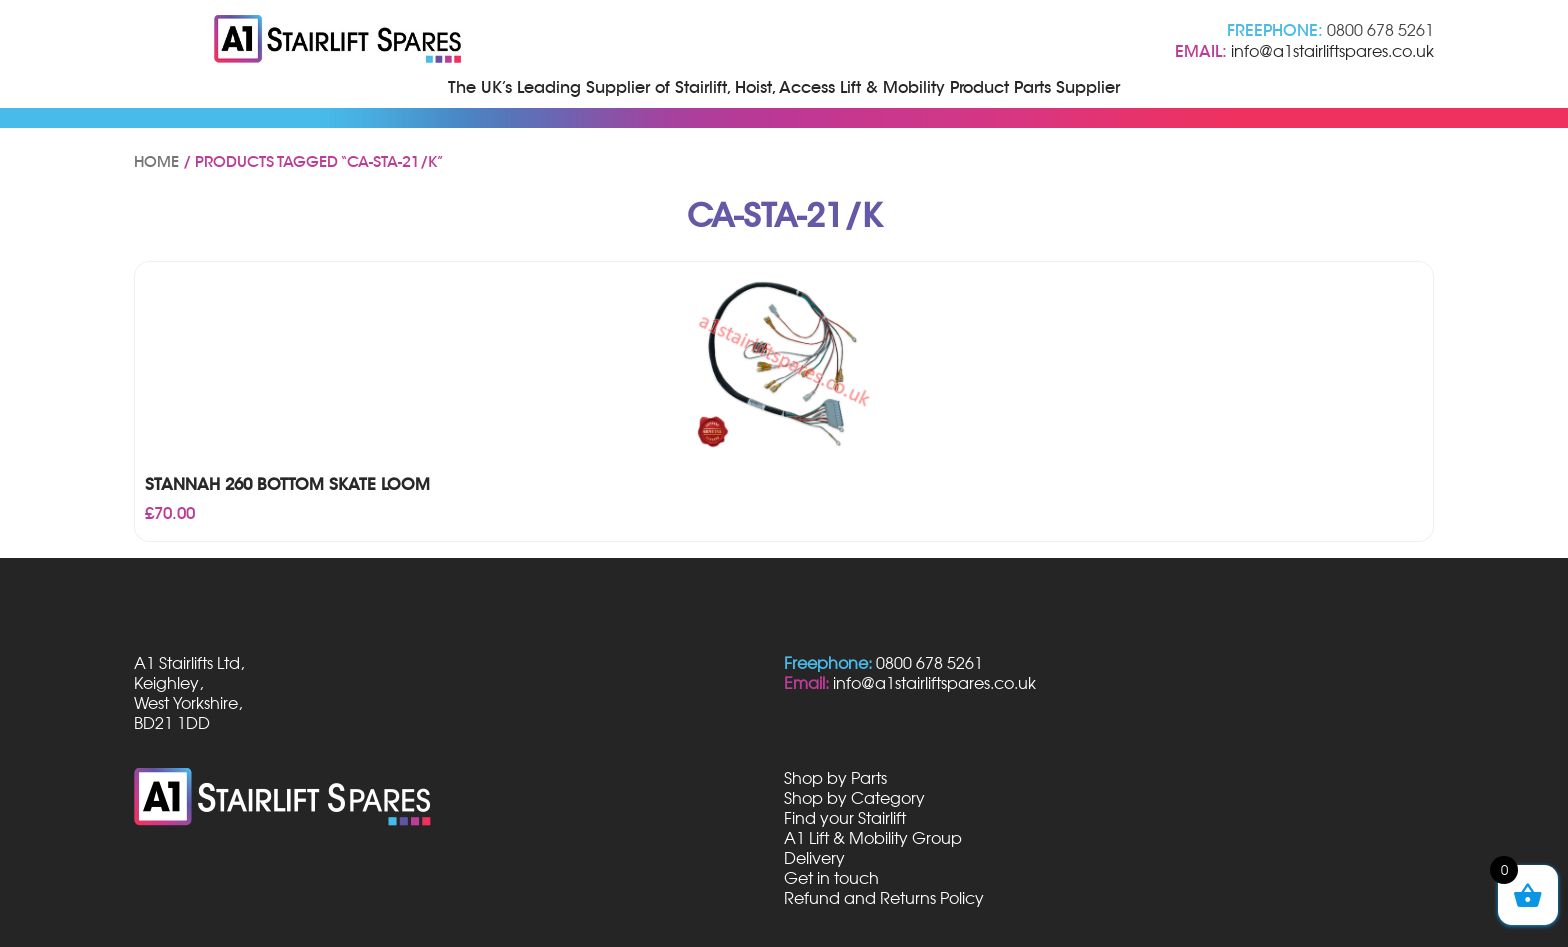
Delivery (814, 858)
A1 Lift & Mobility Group (873, 838)
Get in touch (831, 878)
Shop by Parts (835, 778)
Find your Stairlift (845, 818)
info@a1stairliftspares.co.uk (1332, 51)
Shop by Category (854, 798)
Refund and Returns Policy (884, 898)
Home (156, 162)
